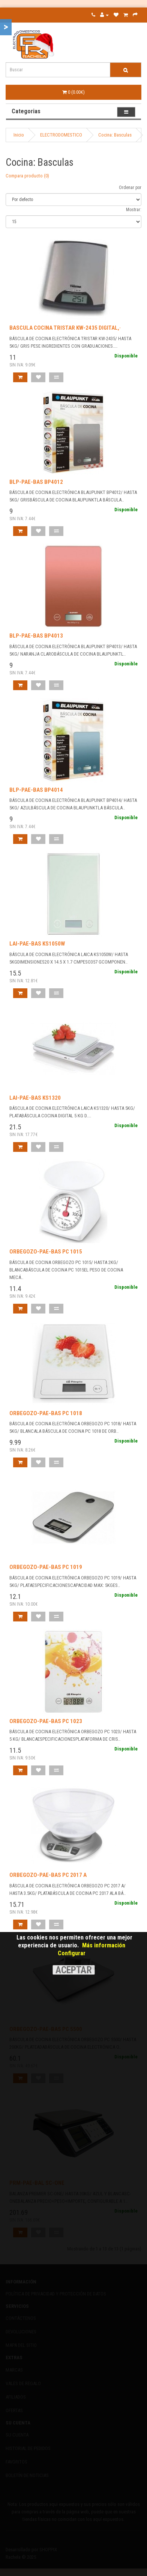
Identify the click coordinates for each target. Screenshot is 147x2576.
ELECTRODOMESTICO (61, 135)
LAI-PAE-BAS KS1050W (37, 943)
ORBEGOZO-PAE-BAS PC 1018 (45, 1413)
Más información (103, 1945)
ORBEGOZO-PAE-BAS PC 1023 (45, 1721)
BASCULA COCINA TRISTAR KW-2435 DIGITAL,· (65, 327)
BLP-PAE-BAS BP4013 (36, 635)
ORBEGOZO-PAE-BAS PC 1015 (45, 1251)
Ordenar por (130, 187)
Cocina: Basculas (115, 135)
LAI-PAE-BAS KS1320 (35, 1097)
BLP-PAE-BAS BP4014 (36, 790)
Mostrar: (133, 209)
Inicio (19, 135)
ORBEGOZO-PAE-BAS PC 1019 (45, 1567)
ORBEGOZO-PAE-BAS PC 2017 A (48, 1875)
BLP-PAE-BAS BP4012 (36, 482)
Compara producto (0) (27, 176)
